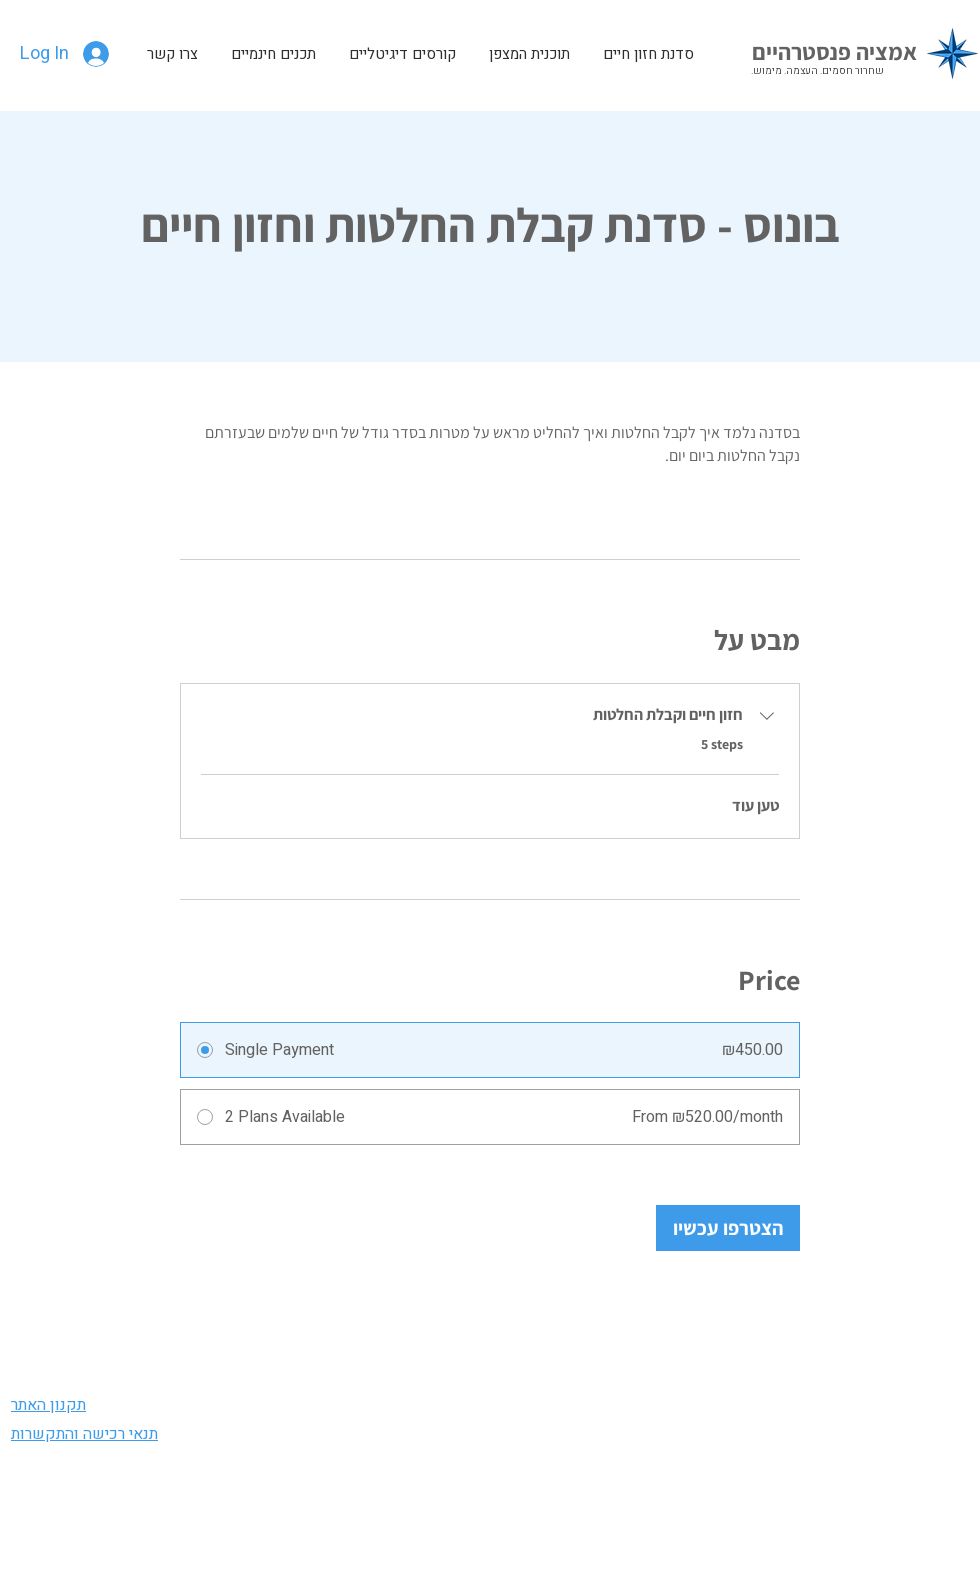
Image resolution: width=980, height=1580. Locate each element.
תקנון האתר (48, 1405)
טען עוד (755, 805)
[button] (273, 54)
